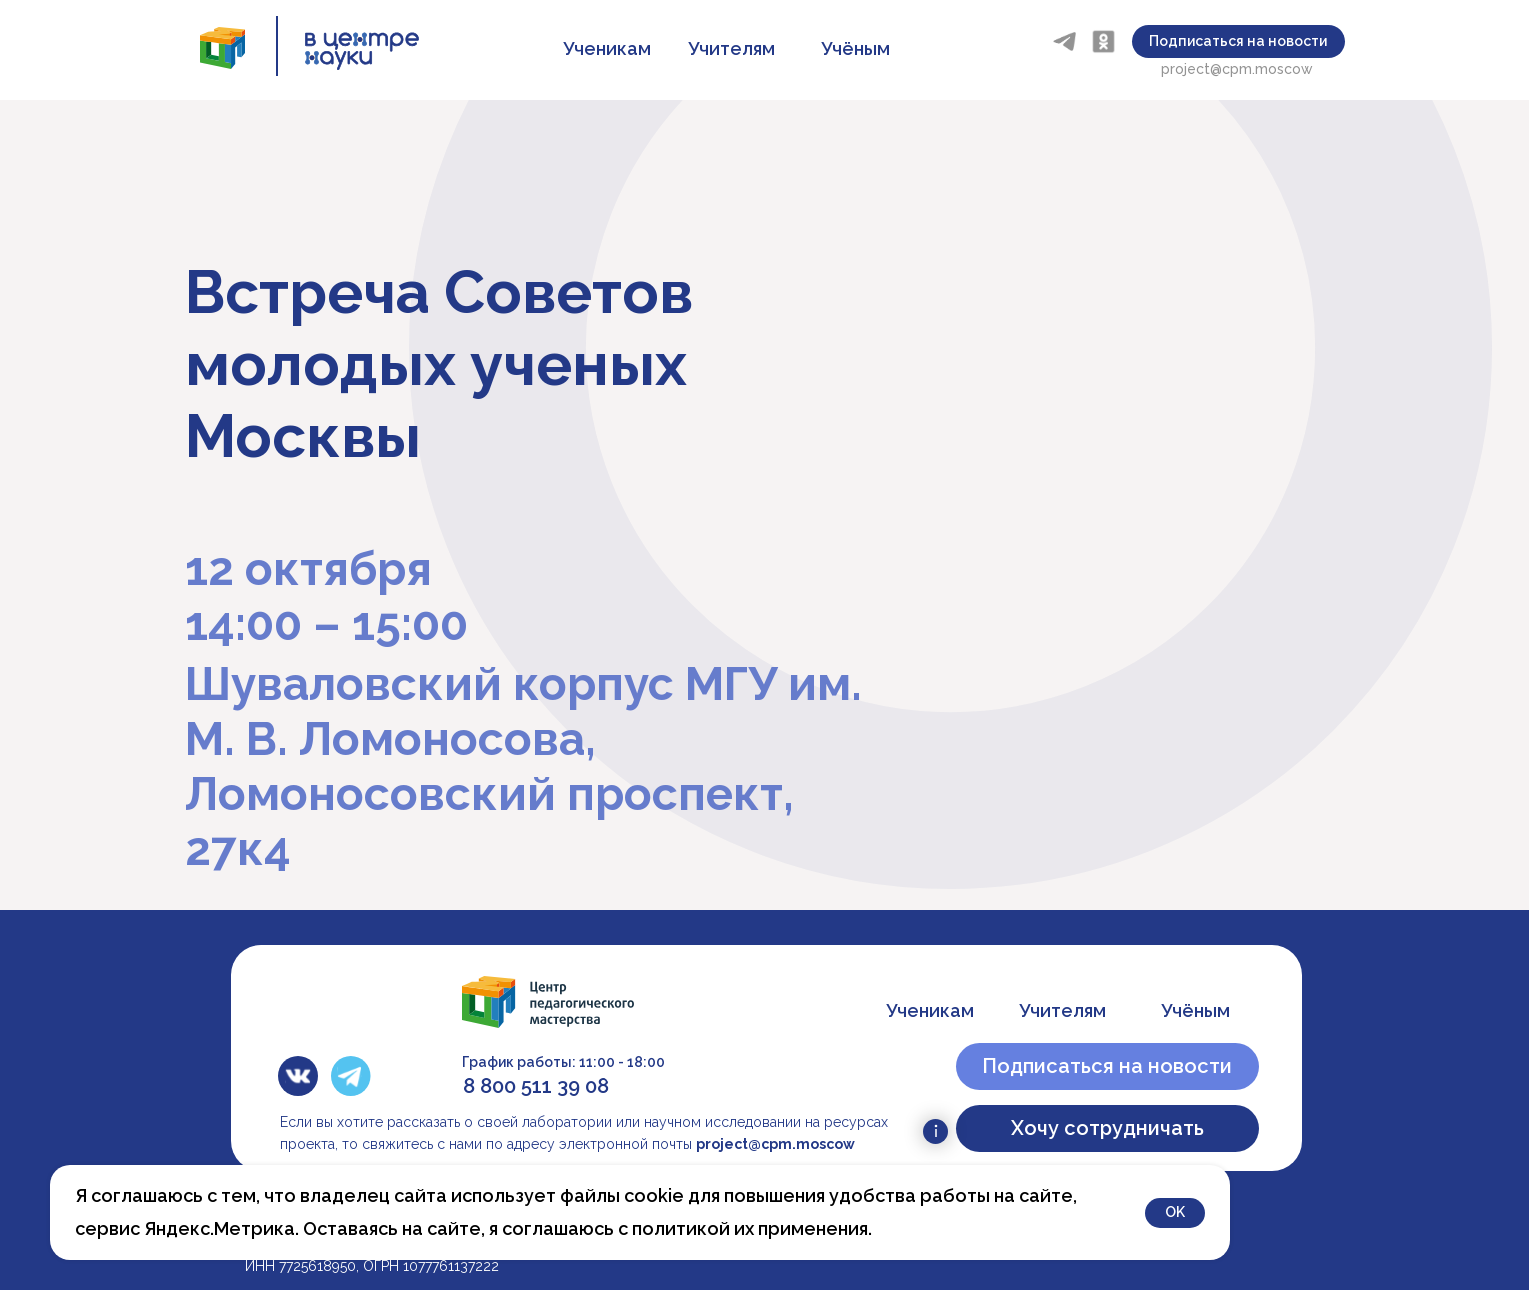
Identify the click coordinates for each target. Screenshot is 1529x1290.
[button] (1238, 41)
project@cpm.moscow (1237, 69)
